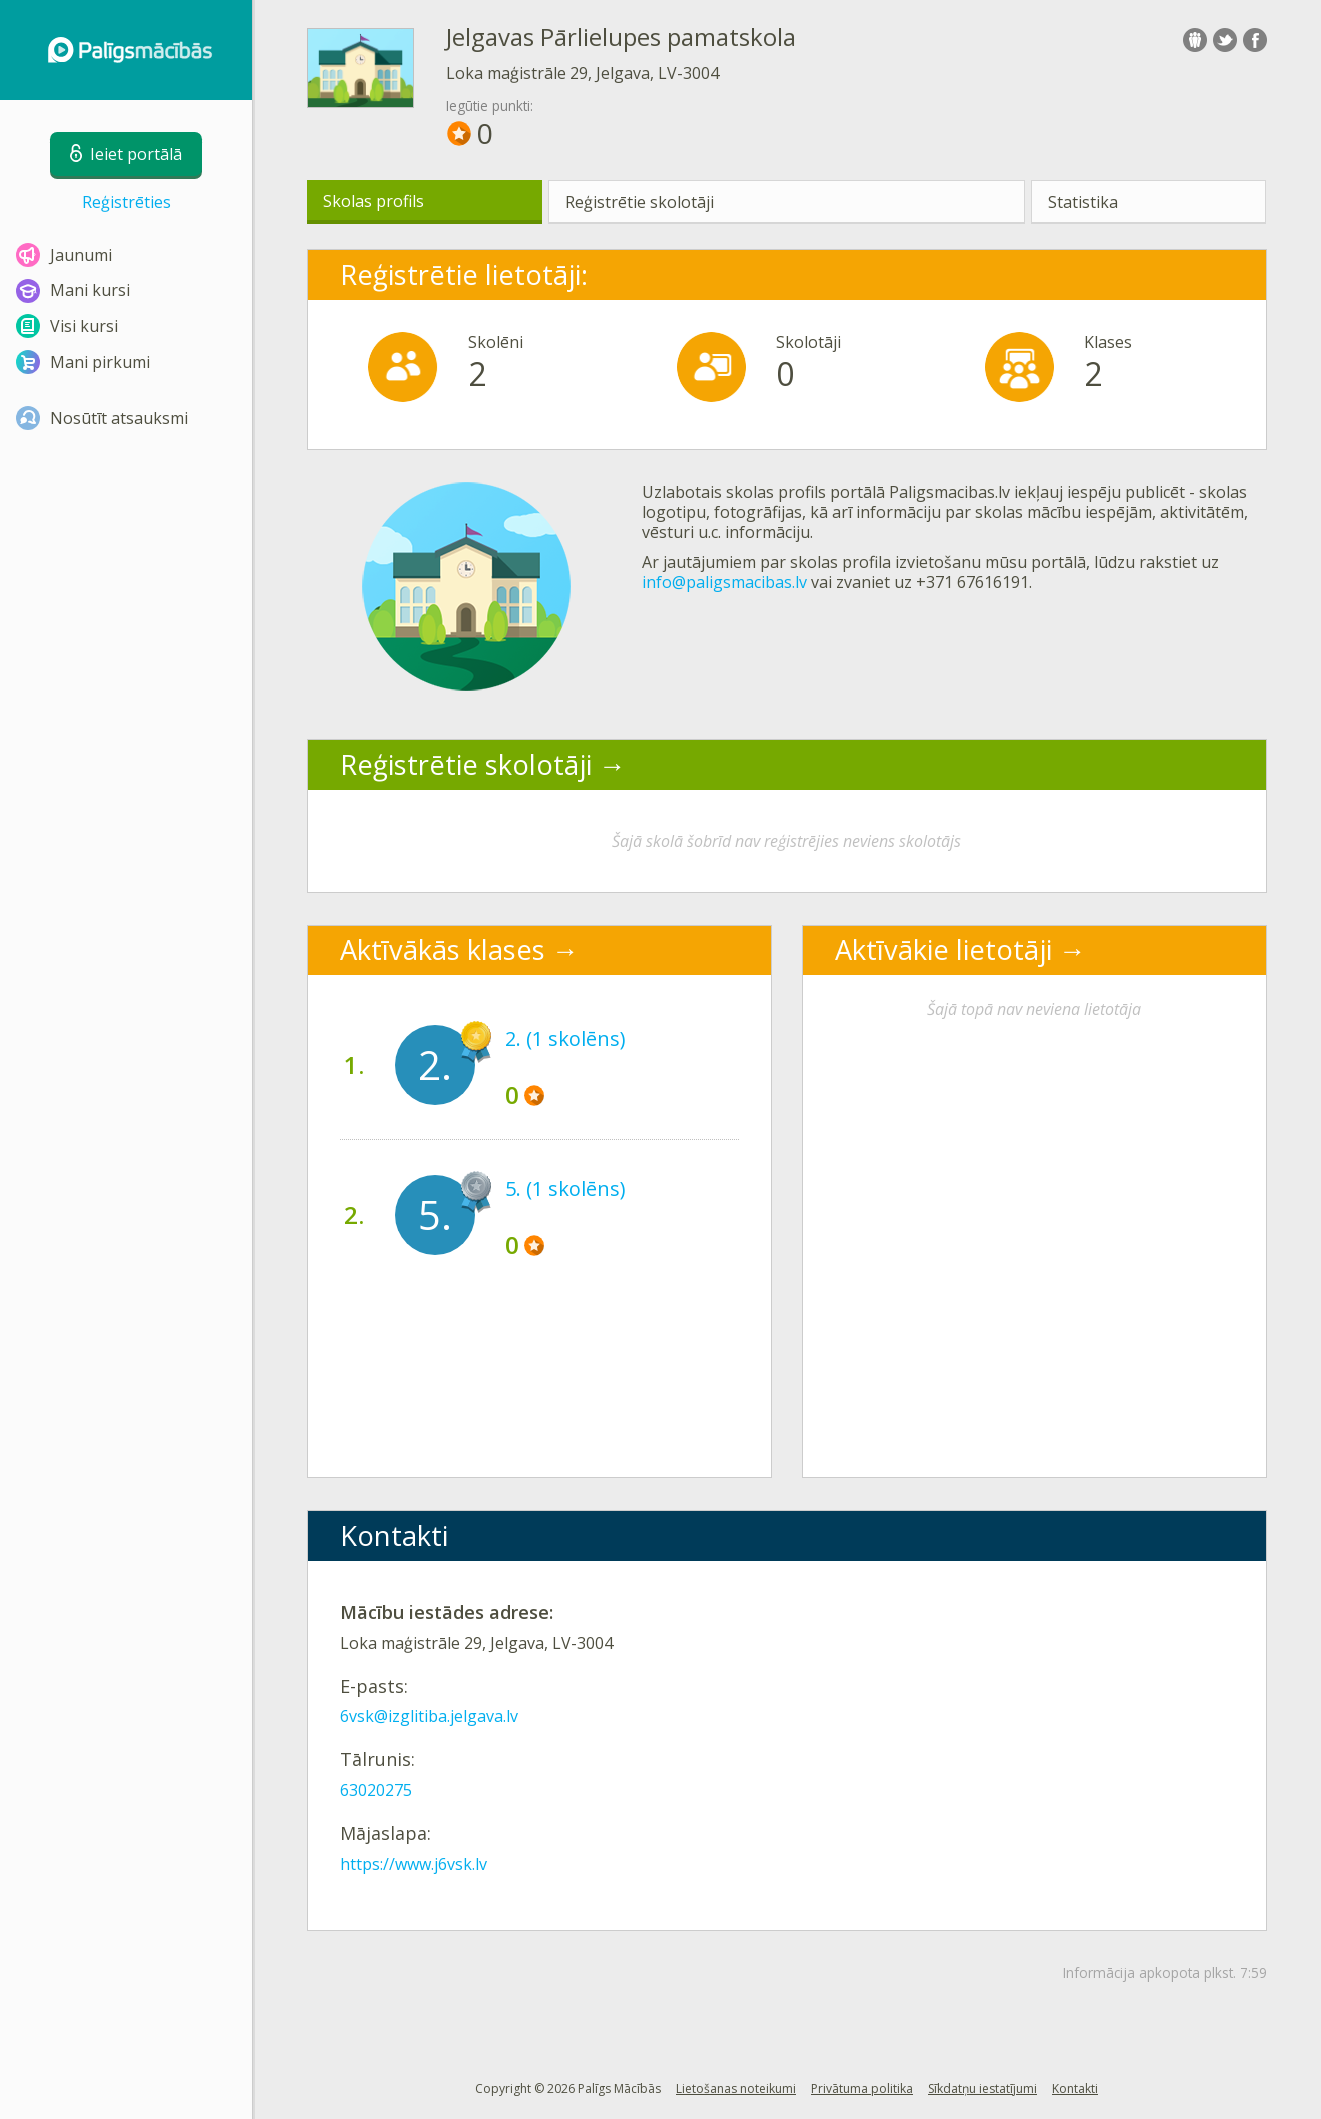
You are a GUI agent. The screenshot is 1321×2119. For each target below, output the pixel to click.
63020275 (376, 1790)
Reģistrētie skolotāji (639, 202)
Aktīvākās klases (442, 949)
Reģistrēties (126, 202)
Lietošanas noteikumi (736, 2088)
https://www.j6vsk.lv (413, 1864)
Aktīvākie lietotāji (943, 949)
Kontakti (1075, 2088)
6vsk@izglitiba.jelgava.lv (429, 1716)
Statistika (1083, 202)
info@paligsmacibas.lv (724, 582)
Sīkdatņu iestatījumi (982, 2088)
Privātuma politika (862, 2088)
